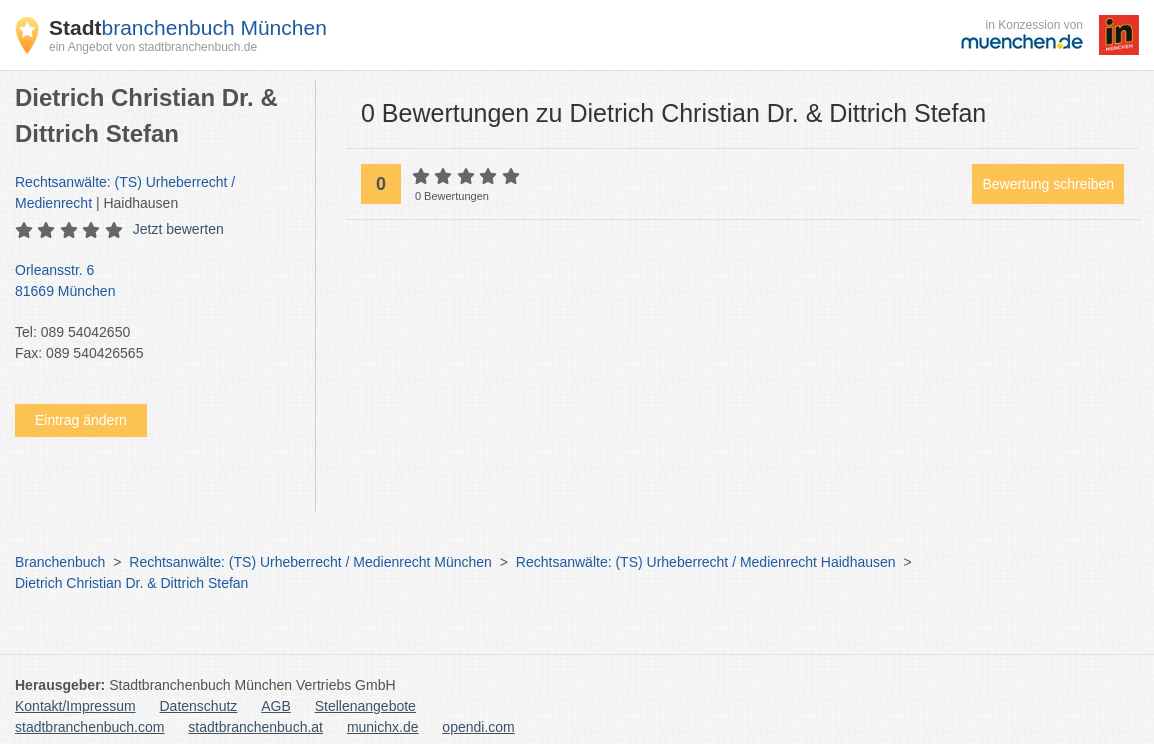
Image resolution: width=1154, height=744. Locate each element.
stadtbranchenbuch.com (89, 727)
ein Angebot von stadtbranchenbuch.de (153, 47)
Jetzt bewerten (178, 229)
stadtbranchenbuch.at (255, 727)
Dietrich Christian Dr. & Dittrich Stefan (131, 583)
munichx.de (383, 727)
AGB (276, 706)
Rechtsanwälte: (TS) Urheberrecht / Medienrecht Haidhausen (706, 562)
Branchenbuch (60, 562)
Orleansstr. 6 (155, 282)
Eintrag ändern (81, 420)
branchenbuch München (188, 27)
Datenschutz (199, 706)
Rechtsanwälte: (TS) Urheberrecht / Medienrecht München (310, 562)
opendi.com (478, 727)
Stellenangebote (365, 706)
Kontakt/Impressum (75, 706)
